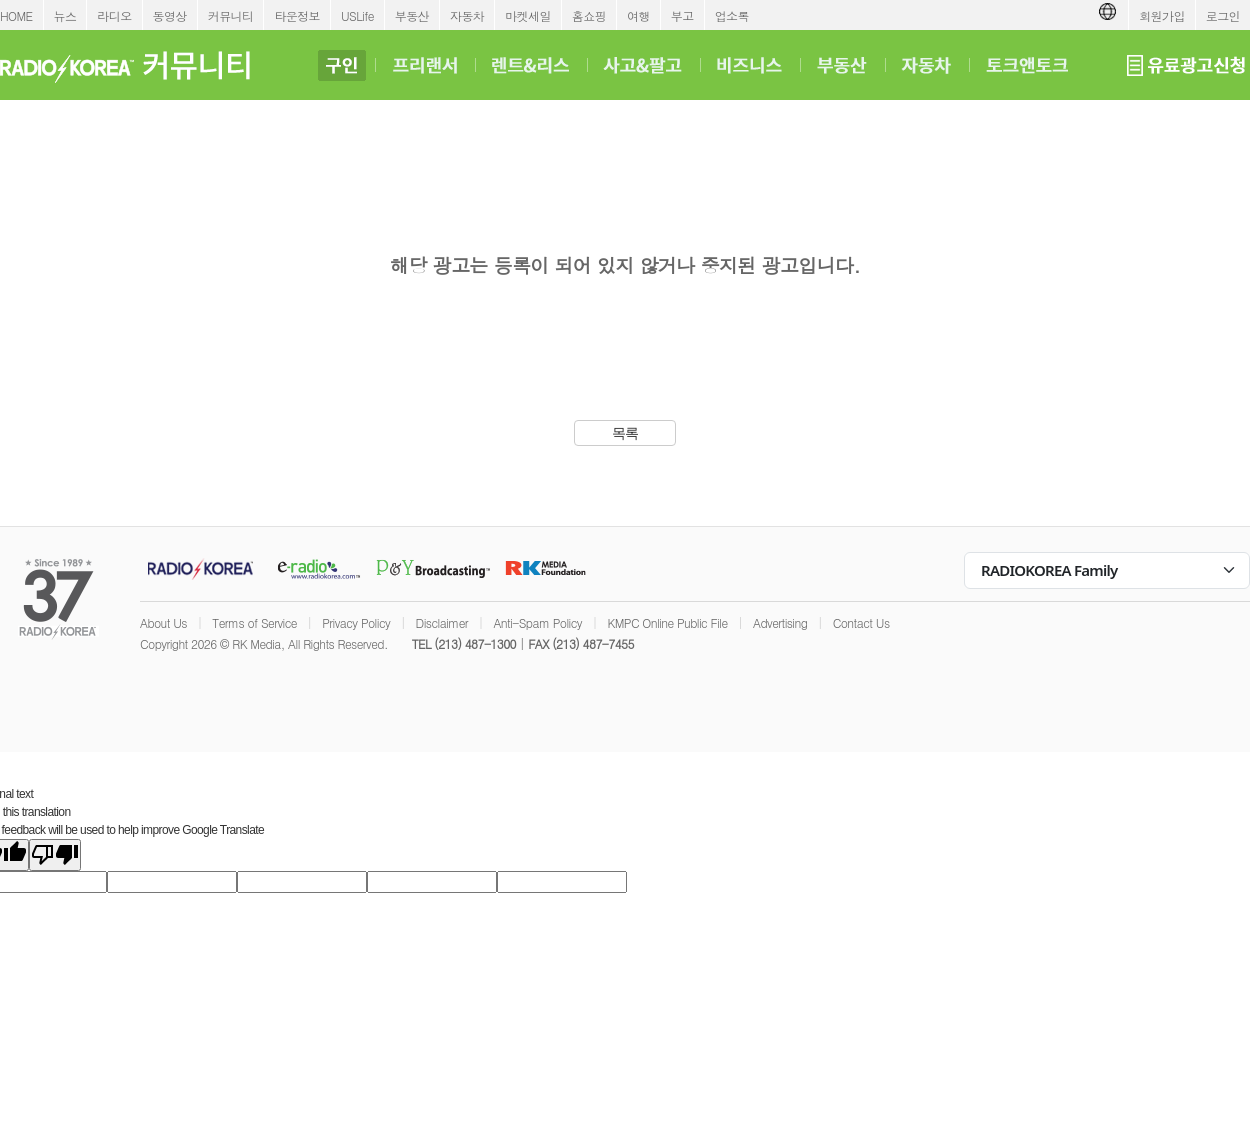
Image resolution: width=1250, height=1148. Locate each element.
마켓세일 (528, 15)
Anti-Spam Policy (537, 622)
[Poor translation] (55, 855)
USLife (357, 15)
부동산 (412, 15)
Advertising (780, 622)
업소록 (732, 15)
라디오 (114, 15)
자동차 (467, 15)
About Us (163, 622)
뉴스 (65, 15)
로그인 (1223, 15)
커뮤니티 (231, 15)
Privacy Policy (356, 622)
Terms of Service (254, 622)
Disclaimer (442, 622)
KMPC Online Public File (667, 622)
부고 (682, 15)
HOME (16, 15)
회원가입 (1162, 15)
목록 (625, 433)
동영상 (170, 15)
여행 (638, 15)
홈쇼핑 (589, 15)
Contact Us (861, 622)
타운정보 (297, 15)
